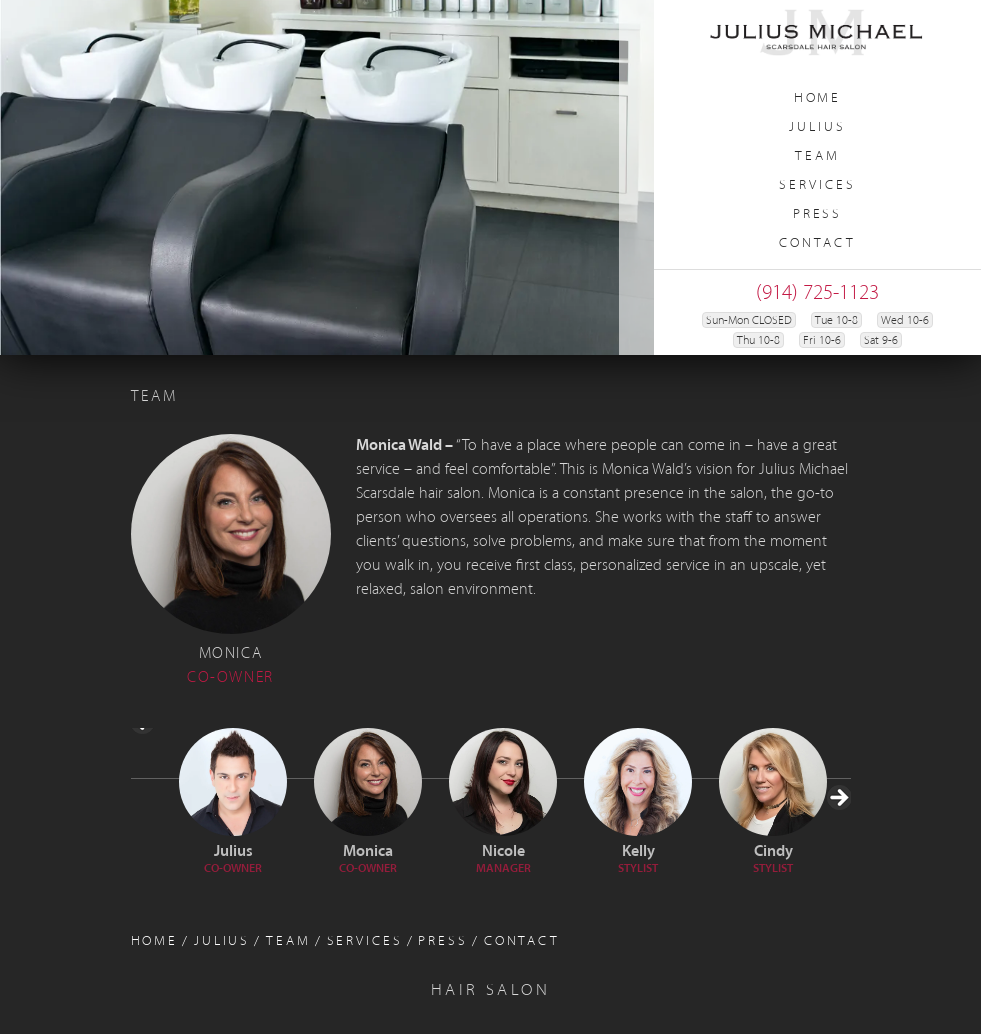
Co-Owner (233, 869)
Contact (817, 243)
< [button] (144, 784)
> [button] (838, 860)
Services (817, 185)
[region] (327, 177)
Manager (503, 869)
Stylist (638, 869)
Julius (817, 127)
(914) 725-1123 (817, 293)
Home (818, 98)
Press (817, 214)
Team (817, 156)
